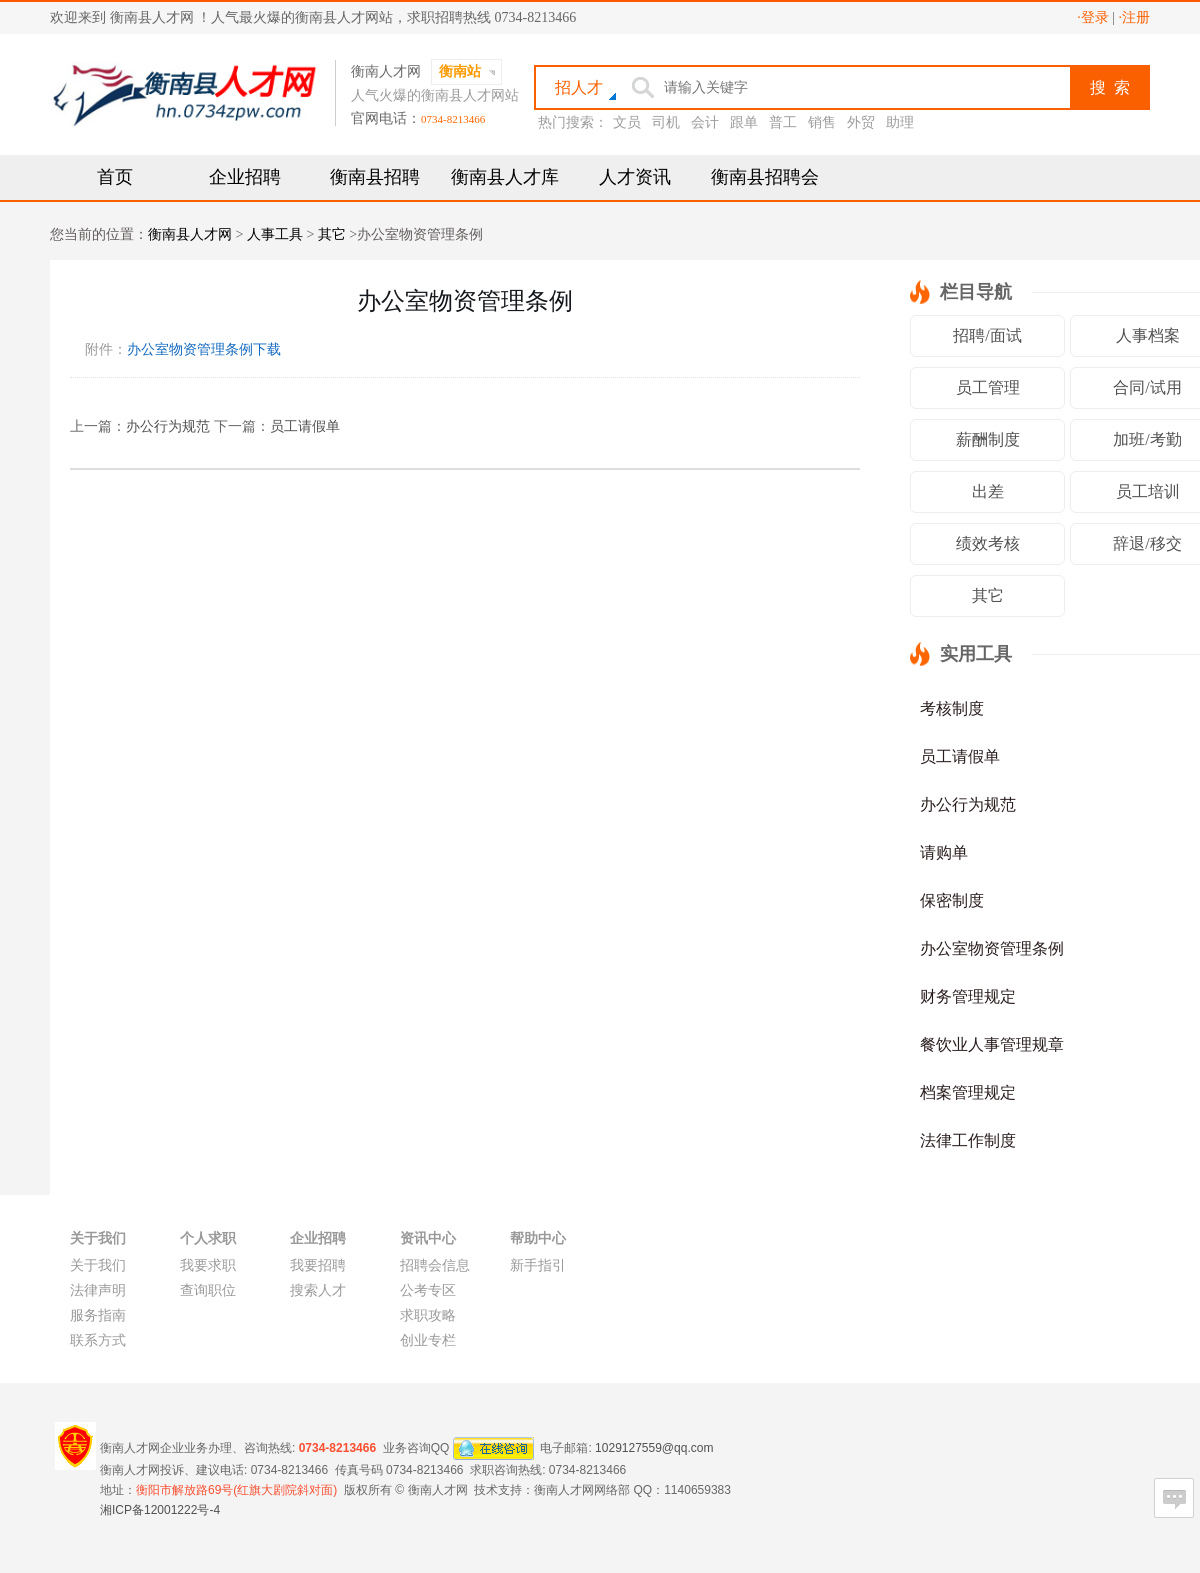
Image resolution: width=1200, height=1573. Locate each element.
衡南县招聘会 (765, 177)
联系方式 (98, 1340)
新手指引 (538, 1265)
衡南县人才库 (505, 177)
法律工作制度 (968, 1140)
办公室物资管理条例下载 (204, 349)
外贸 (861, 122)
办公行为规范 (168, 426)
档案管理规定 (968, 1092)
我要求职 (208, 1265)
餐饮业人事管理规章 (992, 1044)
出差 (988, 491)
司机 (666, 122)
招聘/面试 (987, 335)
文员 (627, 122)
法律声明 (98, 1290)
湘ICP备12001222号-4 (160, 1510)
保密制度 (952, 900)
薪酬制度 (988, 439)
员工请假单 (305, 426)
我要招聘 (318, 1265)
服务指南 (98, 1315)
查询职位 (208, 1290)
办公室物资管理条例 (992, 948)
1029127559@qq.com (654, 1447)
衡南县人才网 (190, 234)
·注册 (1135, 17)
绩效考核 (988, 543)
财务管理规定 (968, 996)
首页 (115, 177)
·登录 (1093, 17)
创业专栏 (428, 1340)
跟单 (744, 122)
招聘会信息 (435, 1265)
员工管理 (988, 387)
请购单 (944, 852)
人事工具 (275, 234)
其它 (332, 234)
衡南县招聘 (375, 177)
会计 (705, 122)
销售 (822, 122)
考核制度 (952, 708)
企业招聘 (245, 177)
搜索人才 (318, 1290)
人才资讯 (635, 177)
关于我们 (98, 1265)
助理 (900, 122)
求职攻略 (428, 1315)
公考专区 (428, 1290)
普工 (783, 122)
